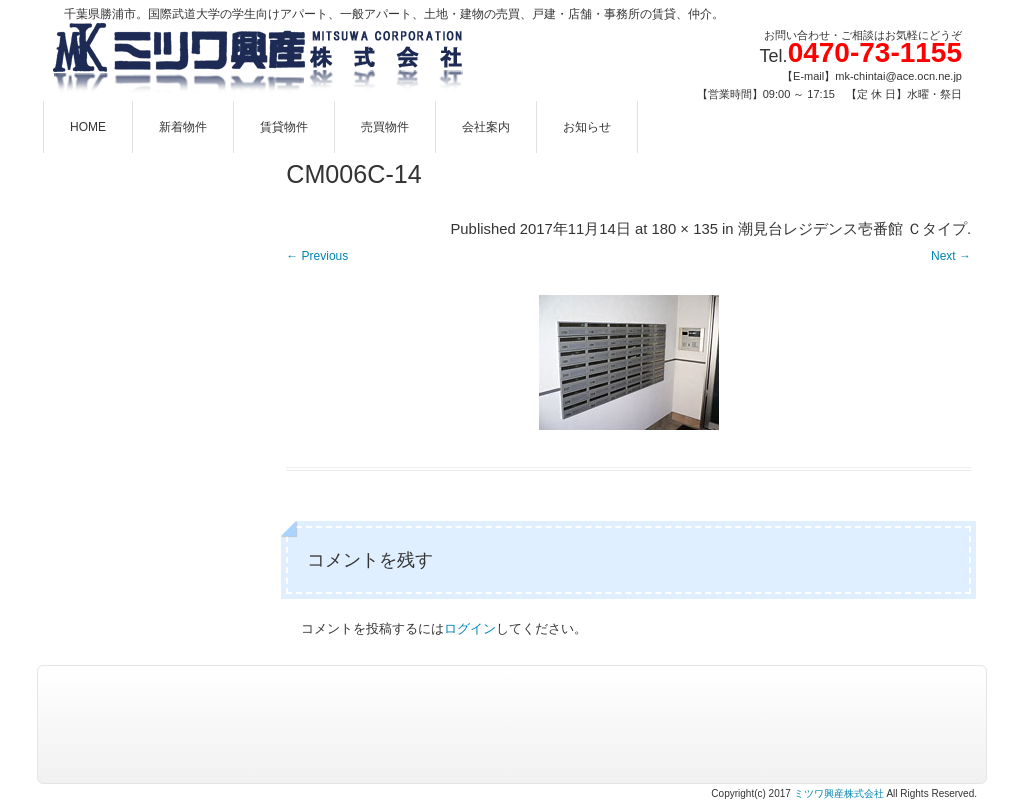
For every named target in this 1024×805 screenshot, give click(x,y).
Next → (951, 256)
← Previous (317, 256)
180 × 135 (684, 229)
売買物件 (385, 127)
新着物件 (183, 127)
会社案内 (486, 127)
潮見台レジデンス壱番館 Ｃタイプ (852, 229)
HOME (88, 127)
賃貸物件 (284, 127)
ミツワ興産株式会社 (839, 793)
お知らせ (587, 127)
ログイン (470, 628)
